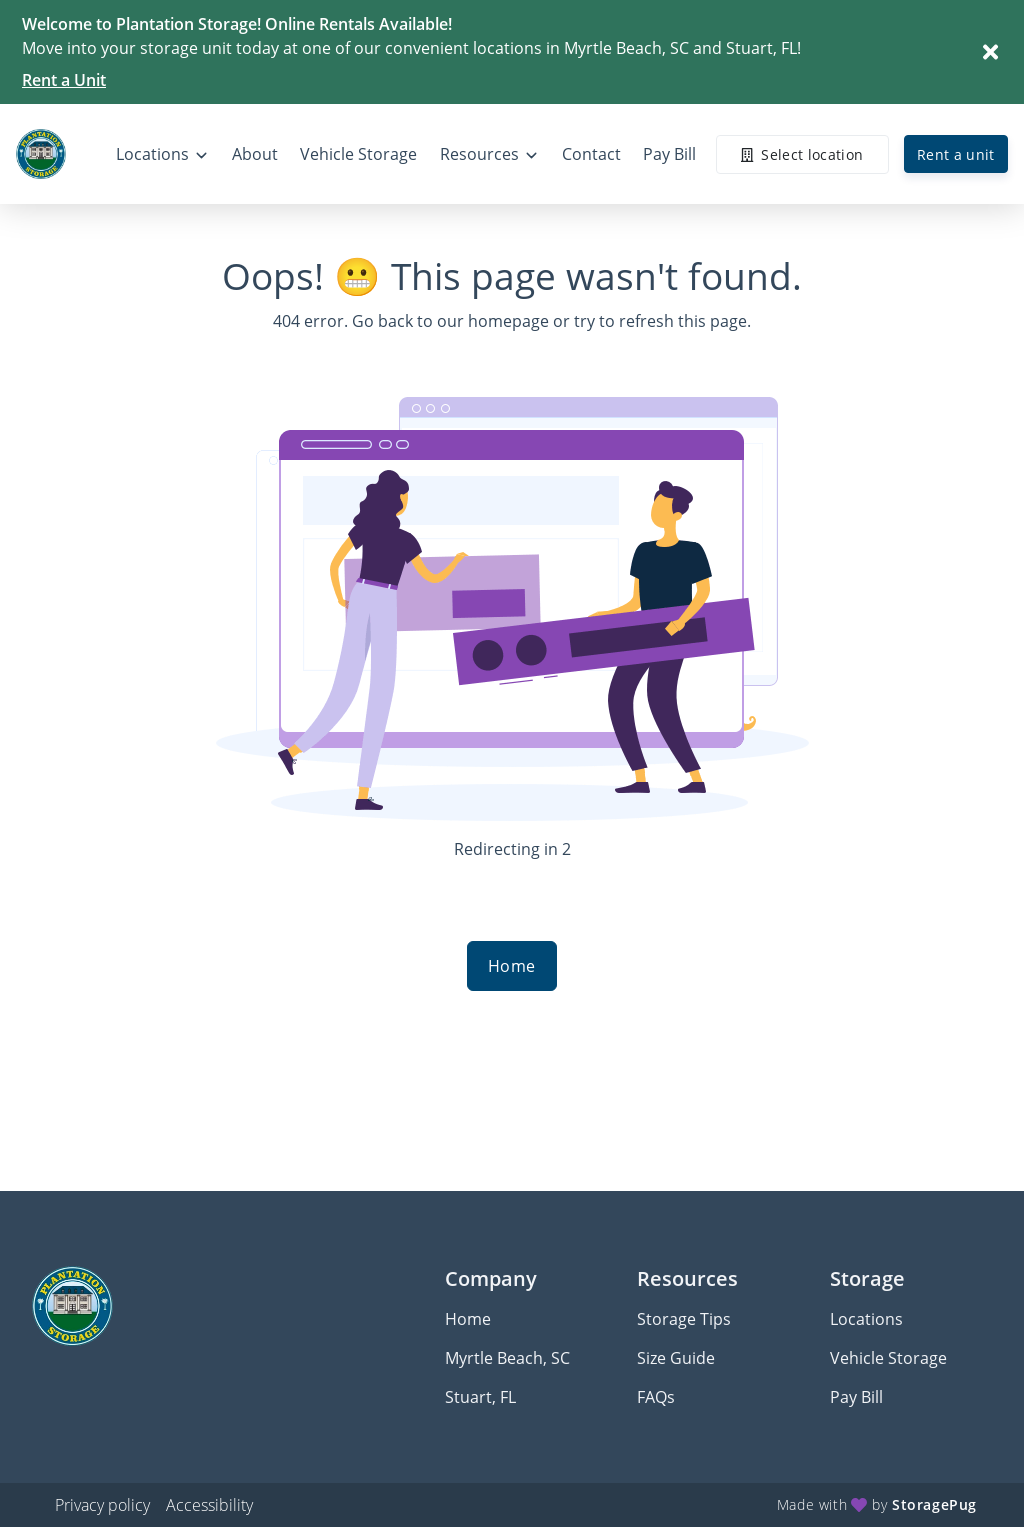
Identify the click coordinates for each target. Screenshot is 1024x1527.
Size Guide (676, 1358)
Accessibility (209, 1505)
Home (512, 966)
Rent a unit (956, 154)
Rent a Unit (64, 80)
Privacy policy (102, 1505)
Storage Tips (684, 1319)
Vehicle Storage (888, 1358)
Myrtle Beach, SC (507, 1358)
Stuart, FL (480, 1397)
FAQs (656, 1397)
